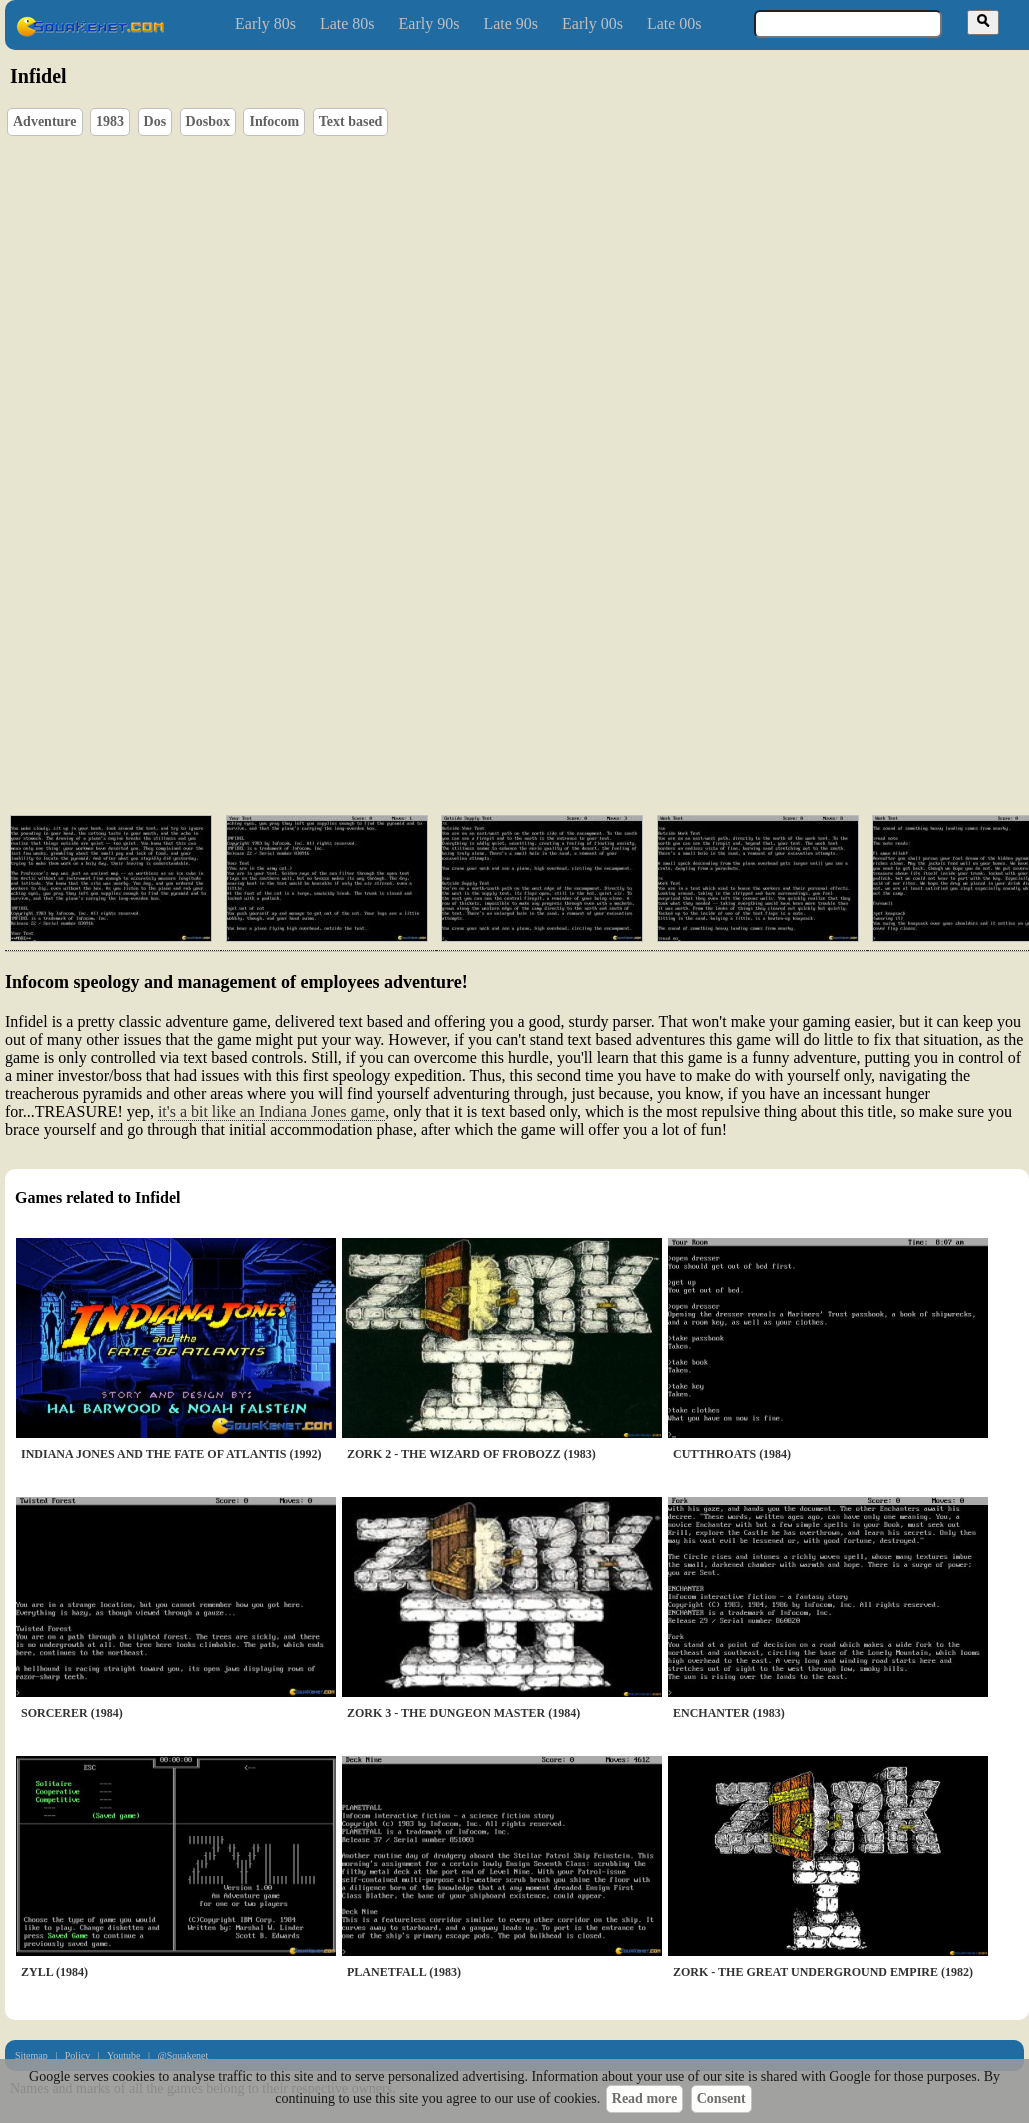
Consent (721, 2098)
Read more (644, 2098)
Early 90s (429, 23)
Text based (351, 121)
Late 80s (347, 23)
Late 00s (674, 23)
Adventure (45, 121)
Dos (155, 121)
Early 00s (592, 23)
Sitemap (31, 2055)
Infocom (274, 121)
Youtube (123, 2055)
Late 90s (510, 23)
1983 (110, 121)
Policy (78, 2055)
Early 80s (265, 23)
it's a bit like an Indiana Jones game (271, 1111)
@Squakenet (182, 2055)
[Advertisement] (292, 722)
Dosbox (208, 121)
